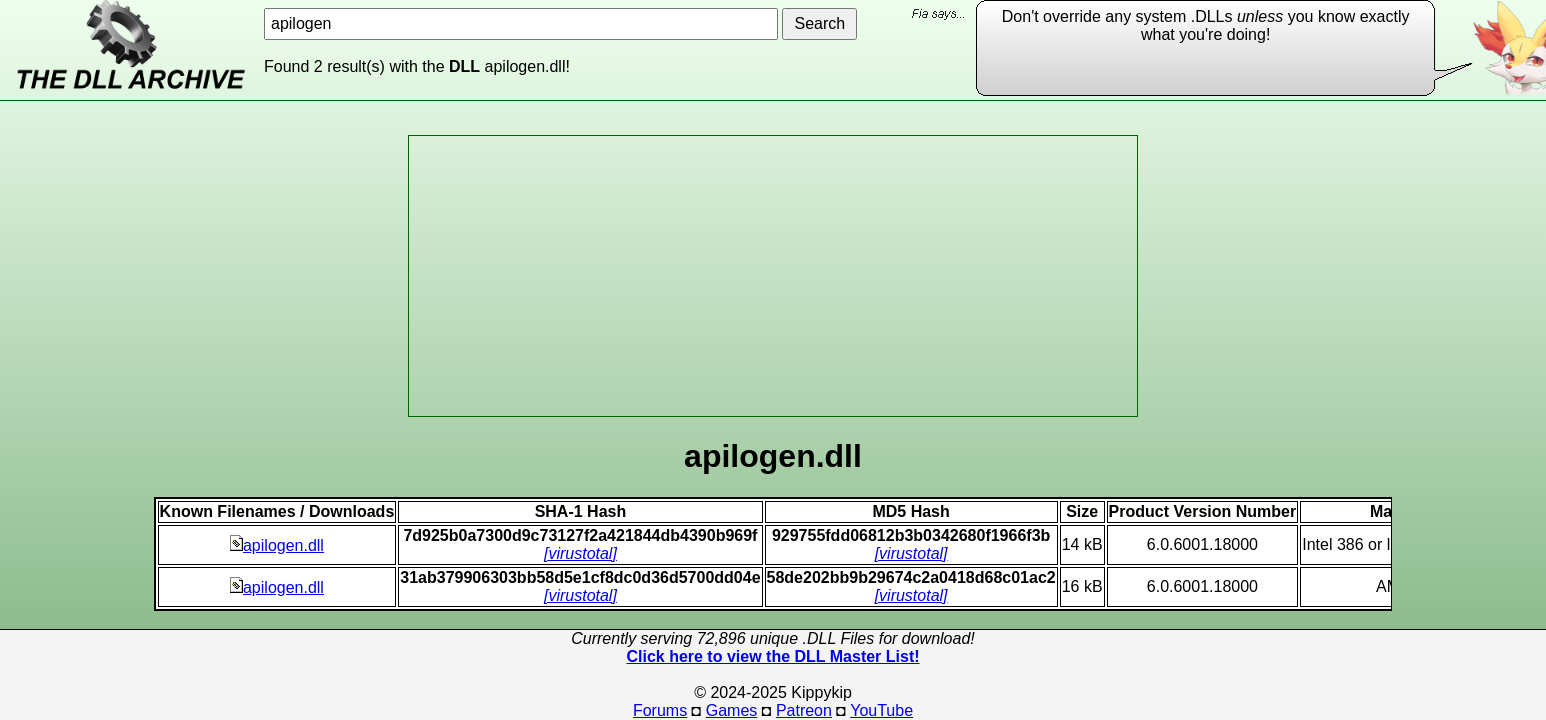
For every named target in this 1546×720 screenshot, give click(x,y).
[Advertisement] (773, 276)
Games (732, 710)
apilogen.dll (277, 545)
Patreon (804, 710)
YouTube (881, 710)
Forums (660, 710)
